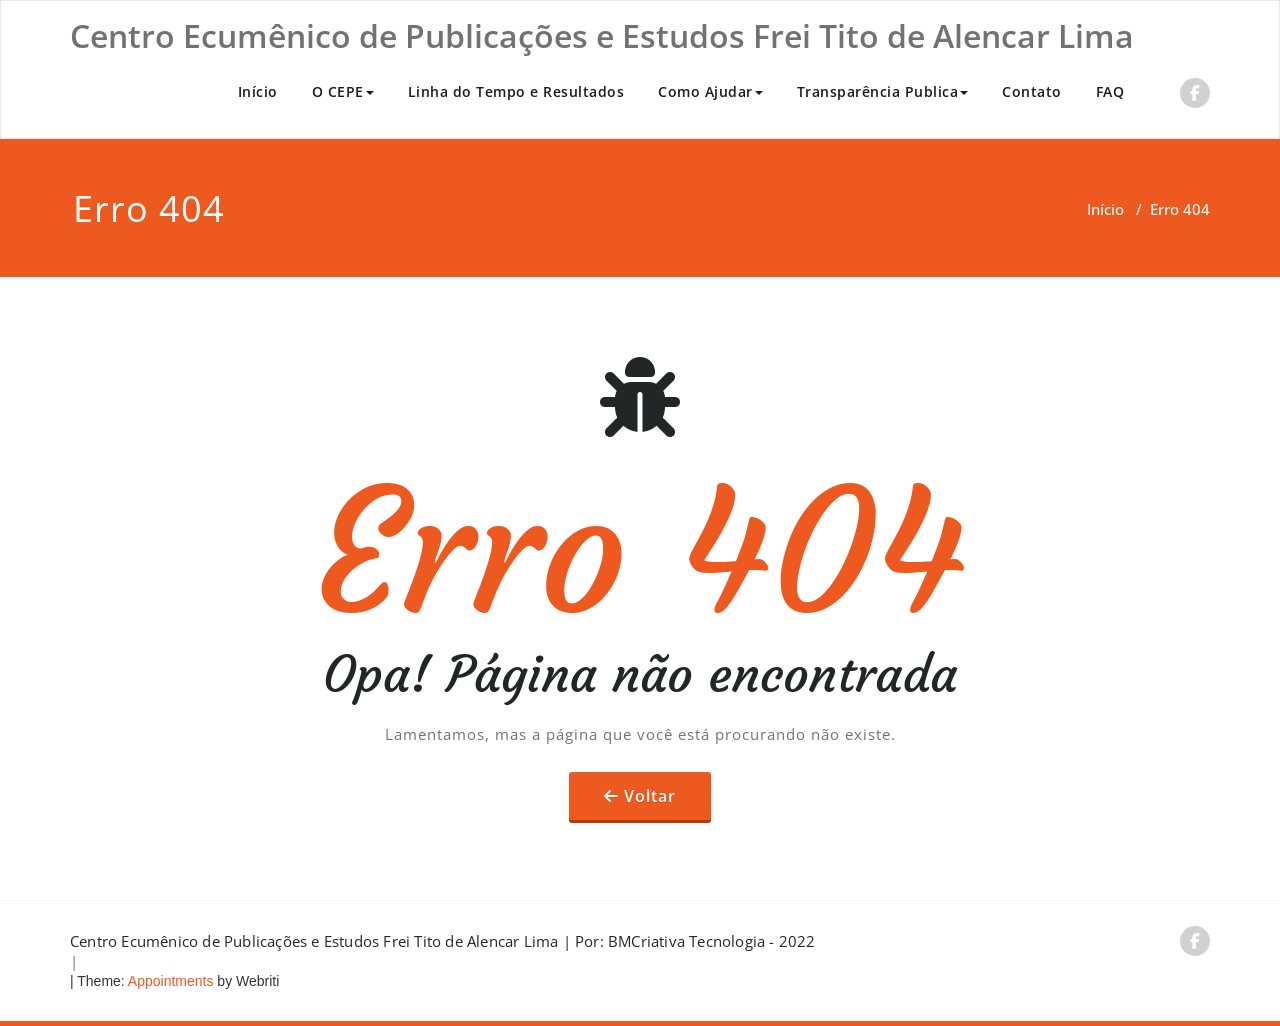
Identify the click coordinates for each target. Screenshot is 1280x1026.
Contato (1032, 91)
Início (258, 91)
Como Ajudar (710, 91)
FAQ (1110, 91)
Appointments (169, 981)
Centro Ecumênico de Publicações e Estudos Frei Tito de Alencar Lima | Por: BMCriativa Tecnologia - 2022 (443, 941)
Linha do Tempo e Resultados (516, 91)
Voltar (650, 796)
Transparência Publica (883, 91)
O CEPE (343, 91)
